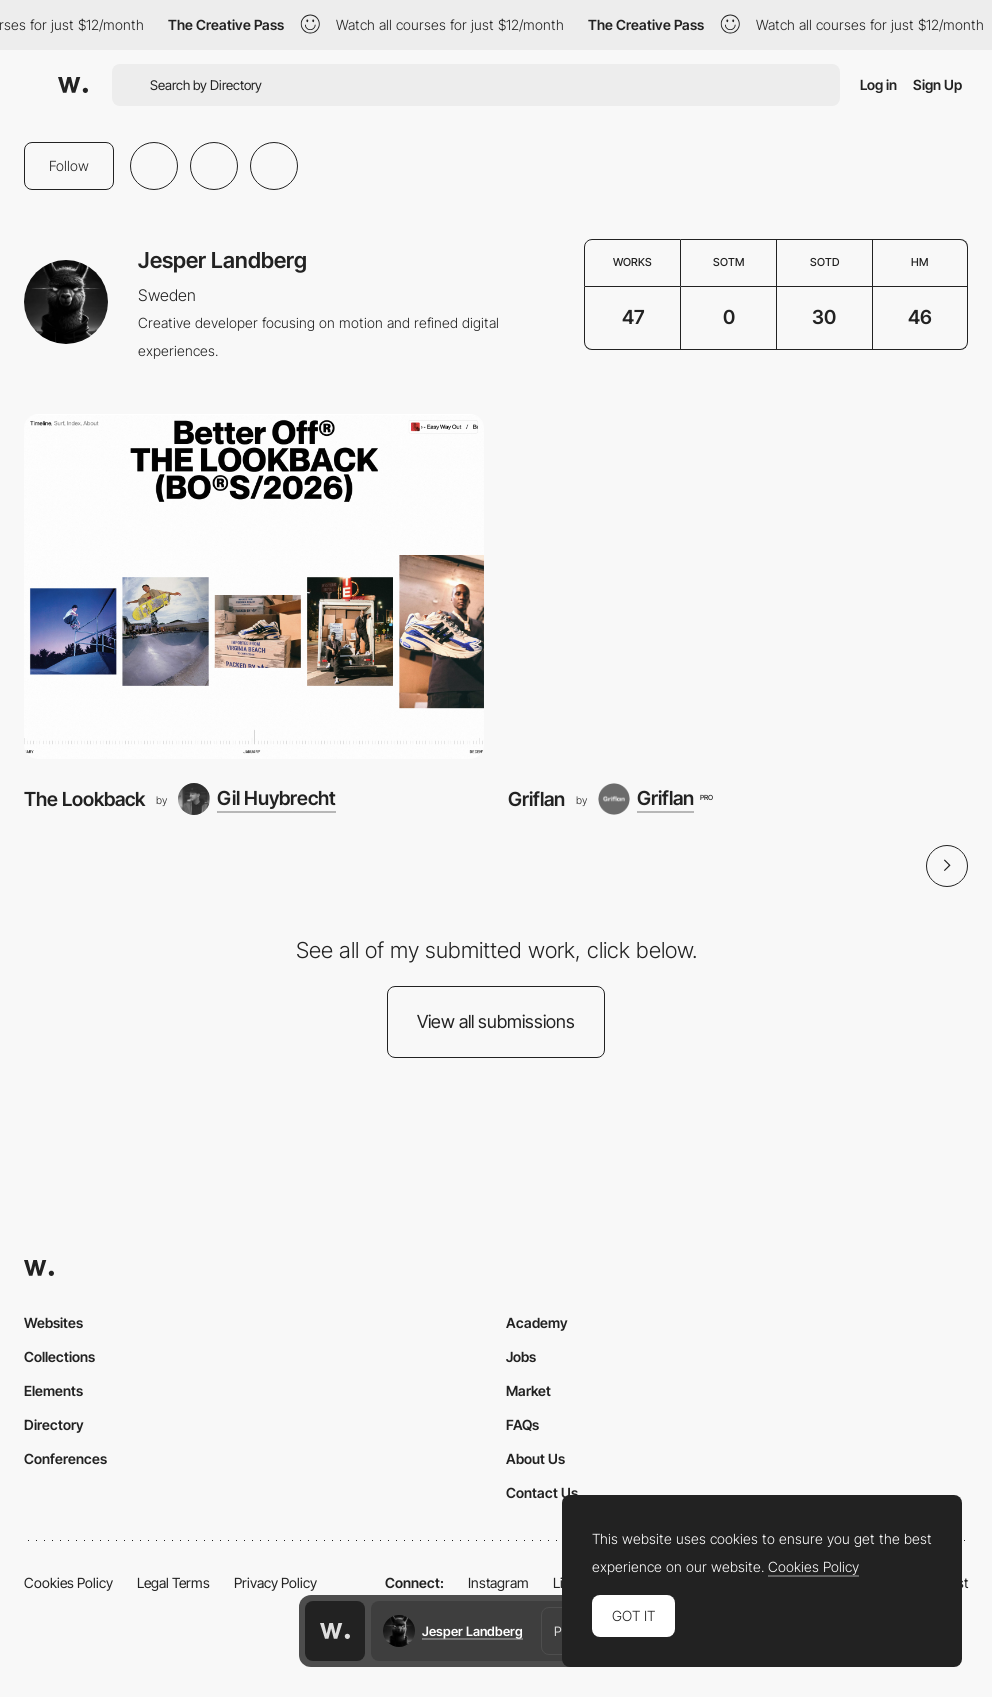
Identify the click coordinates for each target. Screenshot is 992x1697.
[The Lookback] (254, 586)
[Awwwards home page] (335, 1631)
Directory (54, 1424)
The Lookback (84, 799)
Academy (537, 1322)
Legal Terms (173, 1582)
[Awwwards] (73, 85)
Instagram (498, 1582)
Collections (59, 1356)
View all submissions (496, 1021)
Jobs (521, 1356)
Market (528, 1390)
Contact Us (542, 1492)
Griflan (536, 799)
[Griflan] (738, 586)
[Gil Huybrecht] (257, 799)
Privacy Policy (275, 1582)
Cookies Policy (68, 1582)
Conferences (65, 1458)
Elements (53, 1390)
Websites (53, 1322)
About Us (535, 1458)
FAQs (522, 1424)
